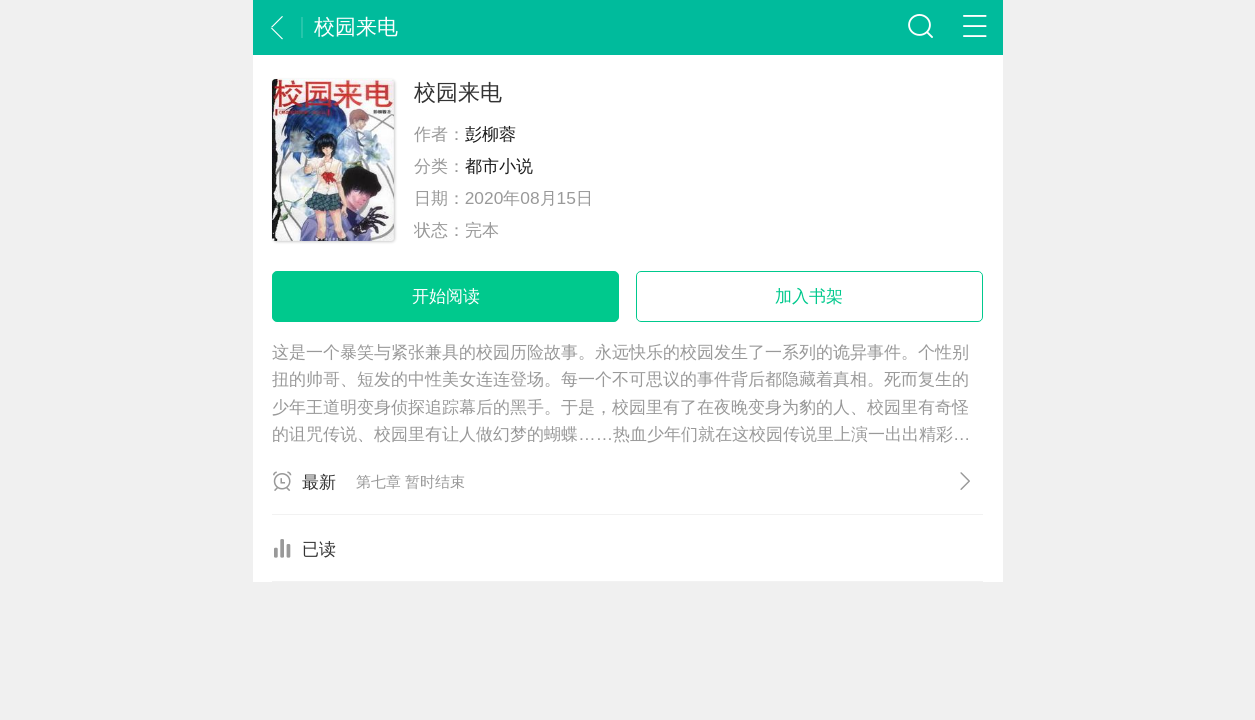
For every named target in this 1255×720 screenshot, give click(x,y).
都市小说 (499, 166)
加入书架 (809, 296)
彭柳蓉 (490, 134)
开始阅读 (446, 296)
